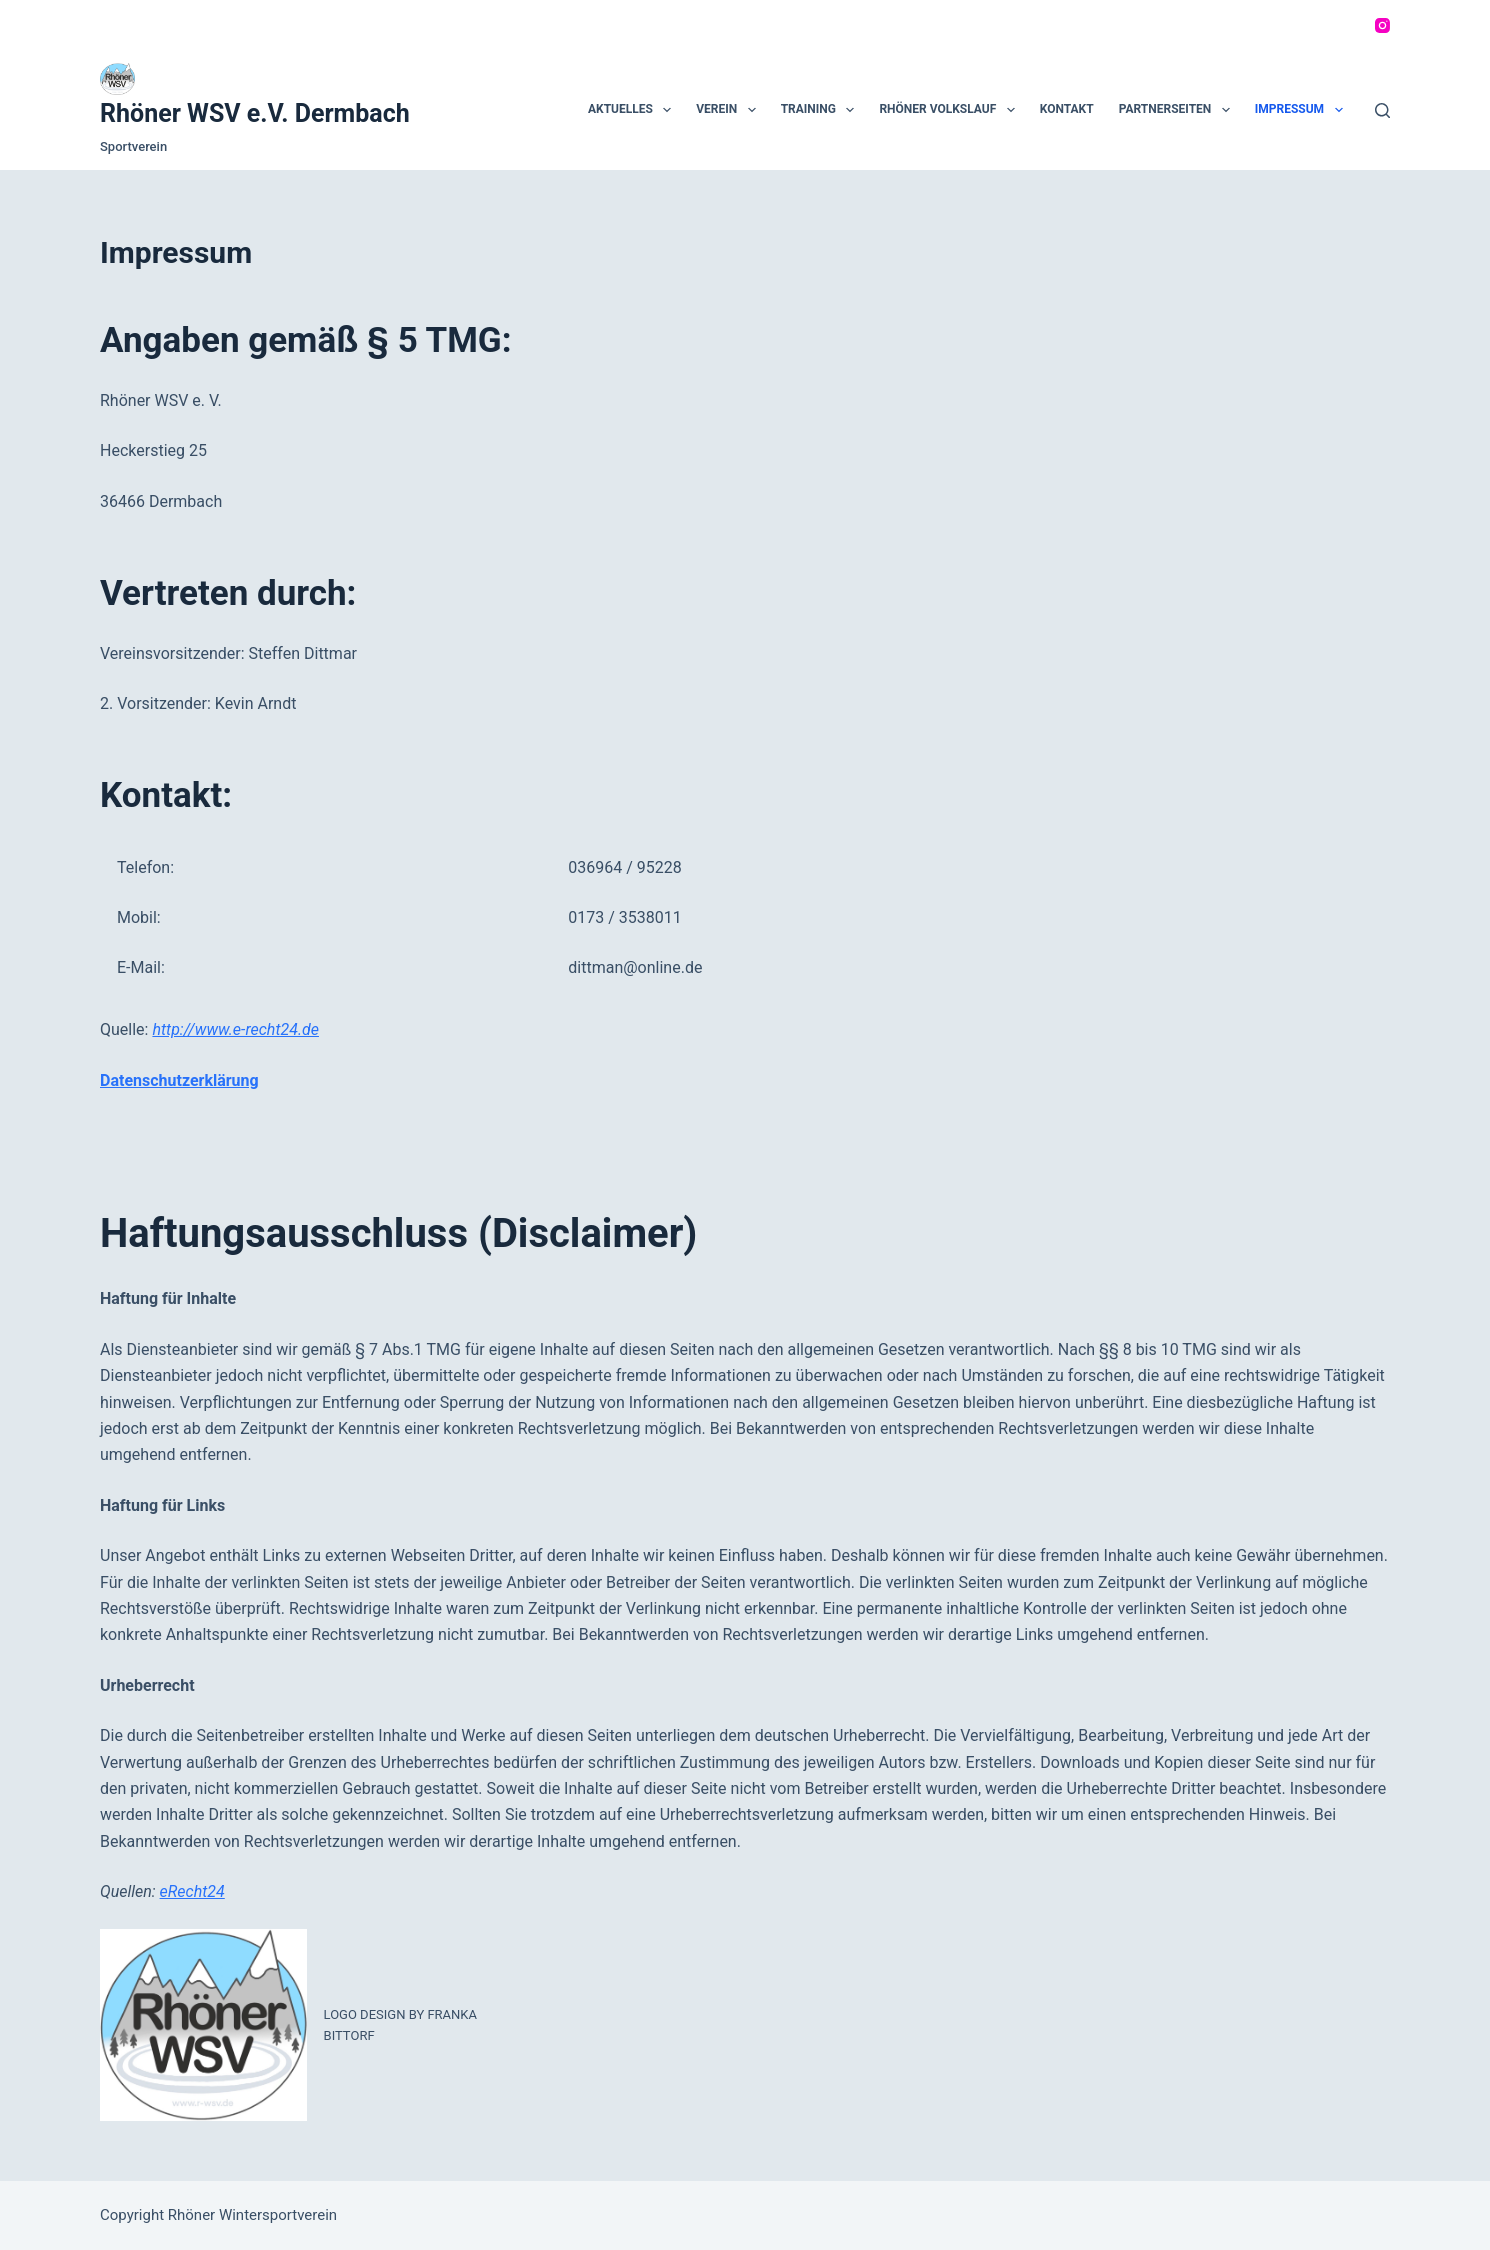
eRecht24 (192, 1891)
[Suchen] (1382, 110)
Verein (729, 110)
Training (822, 110)
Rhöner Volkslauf (950, 110)
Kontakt (1067, 109)
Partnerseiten (1178, 110)
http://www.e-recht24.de (235, 1029)
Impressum (1303, 110)
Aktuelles (633, 110)
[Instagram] (1382, 25)
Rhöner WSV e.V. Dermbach (255, 113)
